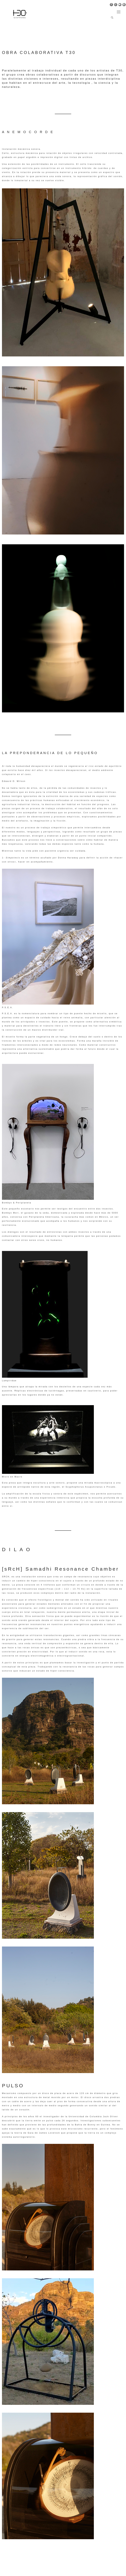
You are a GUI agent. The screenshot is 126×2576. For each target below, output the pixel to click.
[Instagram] (115, 5)
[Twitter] (124, 5)
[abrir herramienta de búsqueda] (112, 18)
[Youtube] (119, 5)
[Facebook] (110, 5)
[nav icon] (118, 12)
